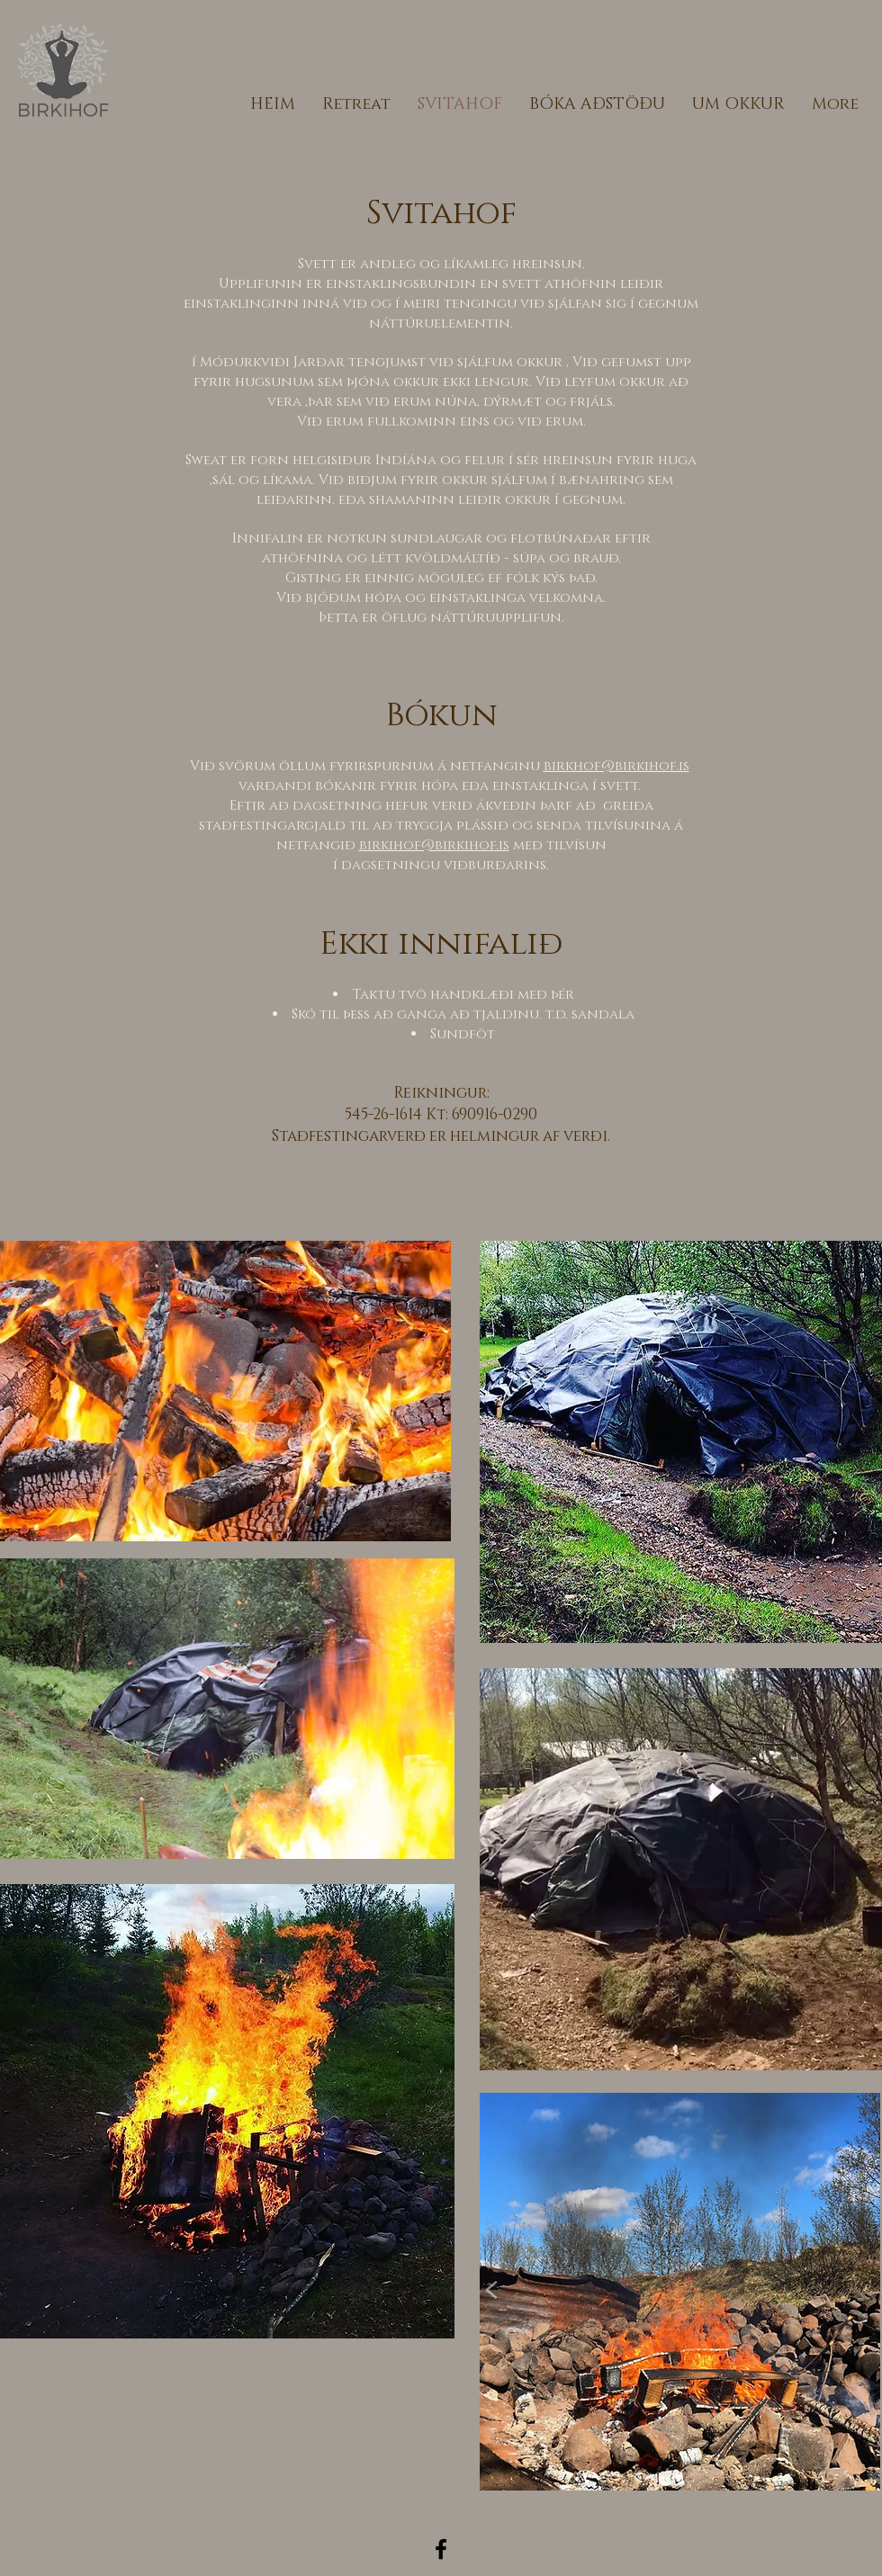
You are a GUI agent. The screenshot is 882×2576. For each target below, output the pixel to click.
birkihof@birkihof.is (434, 845)
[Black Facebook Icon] (441, 2549)
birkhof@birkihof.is (616, 766)
